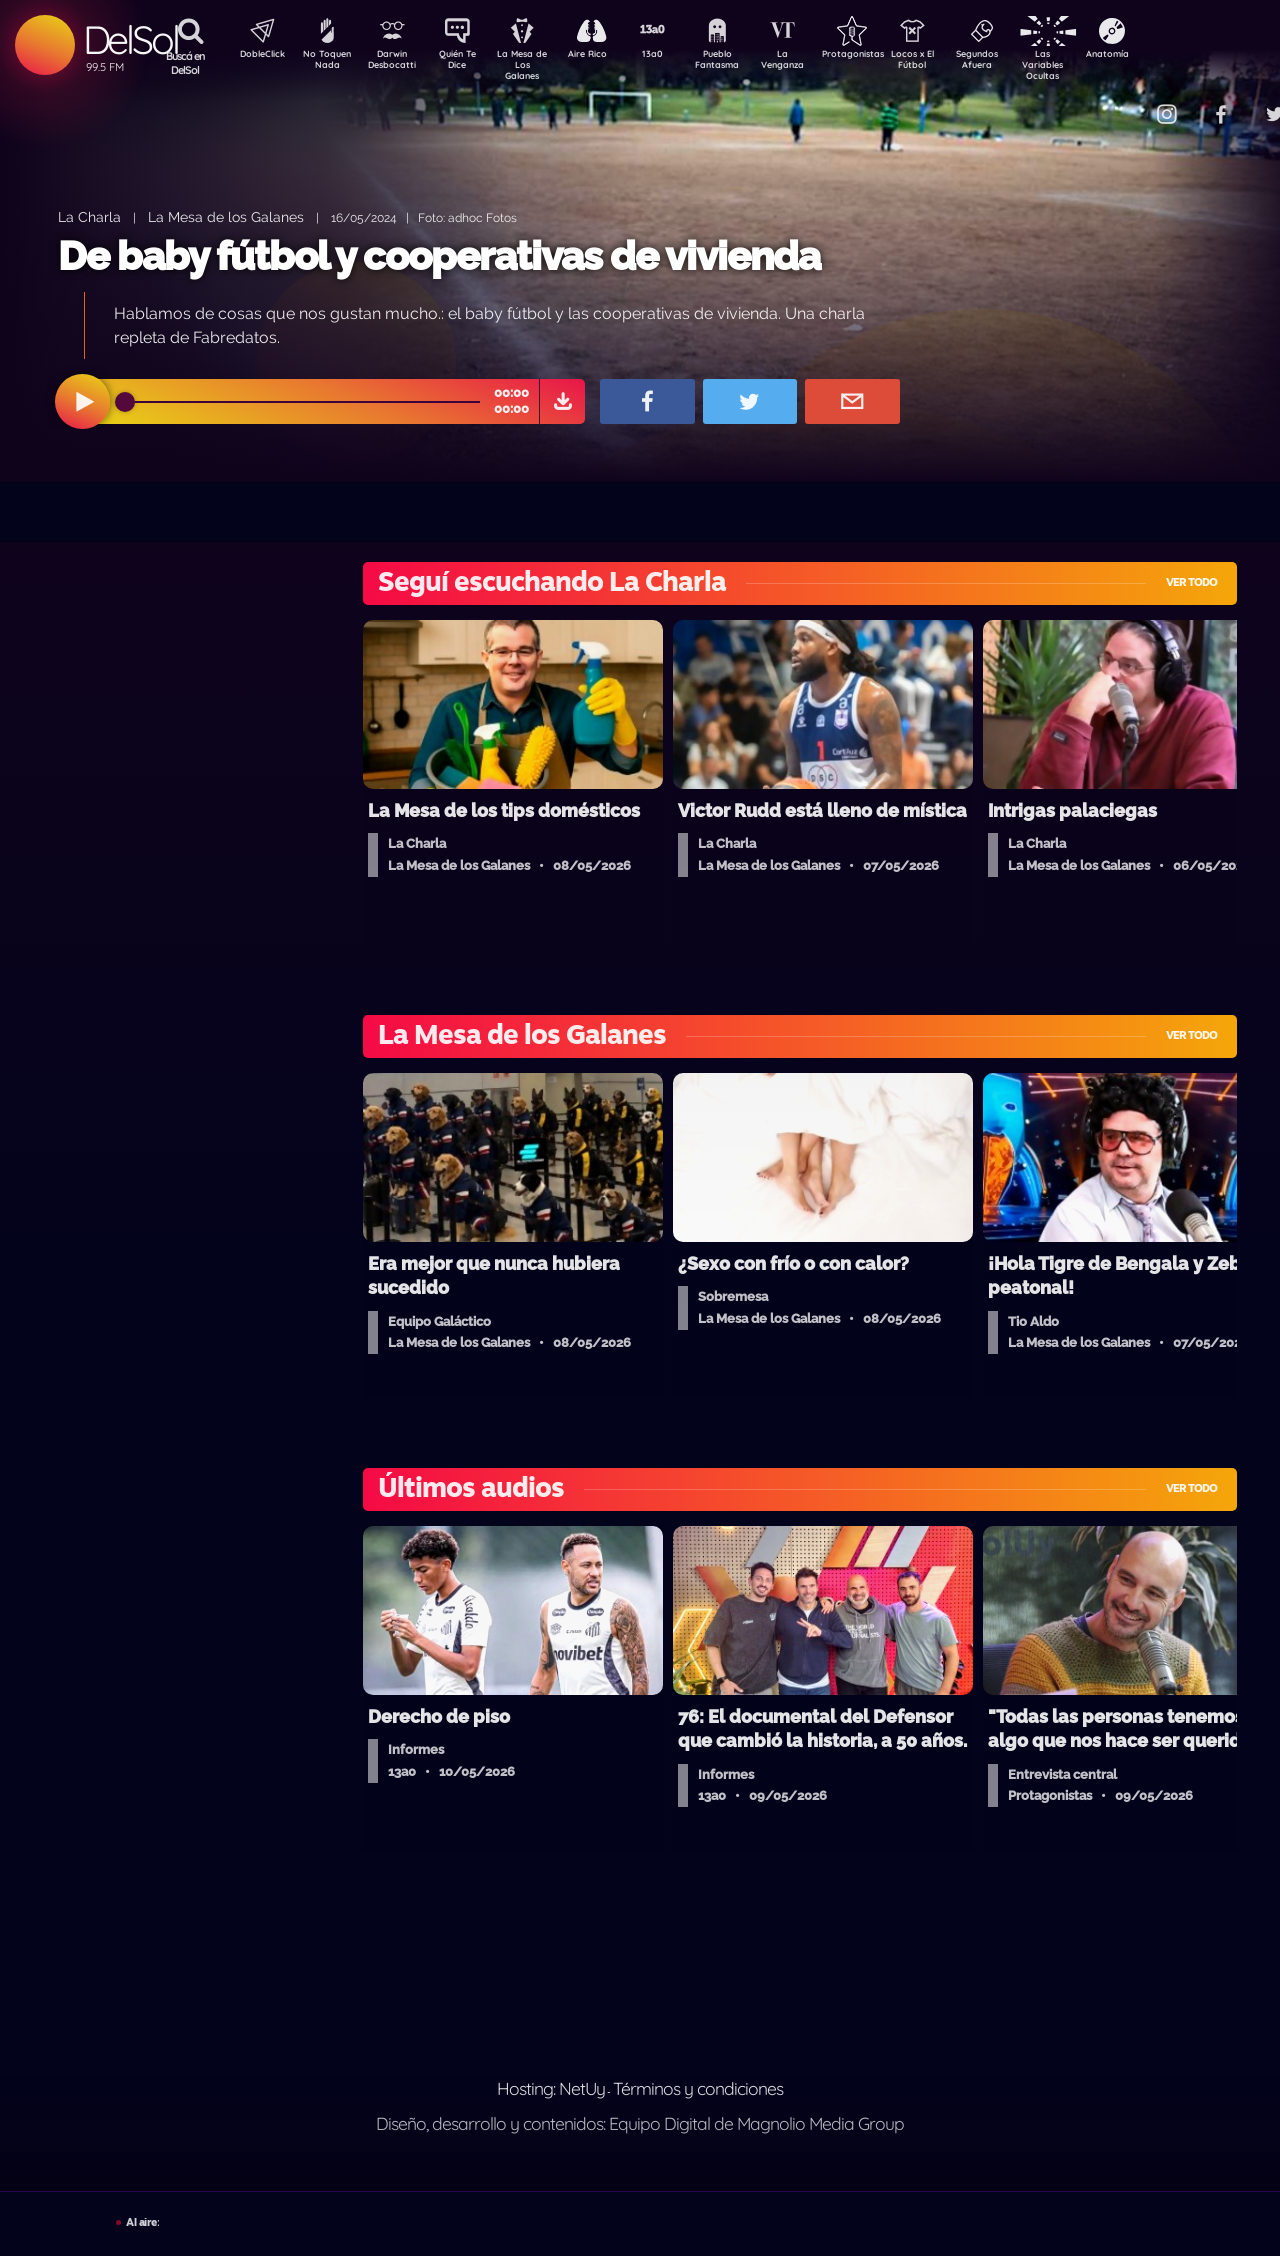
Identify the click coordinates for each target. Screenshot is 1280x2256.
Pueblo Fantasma (745, 63)
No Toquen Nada (325, 63)
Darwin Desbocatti (395, 63)
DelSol (130, 39)
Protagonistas (885, 56)
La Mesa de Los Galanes (535, 64)
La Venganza (815, 63)
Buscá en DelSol (185, 63)
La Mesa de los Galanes (226, 216)
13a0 (675, 56)
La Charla (89, 216)
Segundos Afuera (1025, 63)
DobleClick (255, 56)
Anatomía (1165, 56)
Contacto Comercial (1126, 102)
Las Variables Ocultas (1095, 64)
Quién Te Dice (465, 63)
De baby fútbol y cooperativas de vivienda (439, 255)
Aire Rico (605, 56)
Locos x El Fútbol (955, 63)
